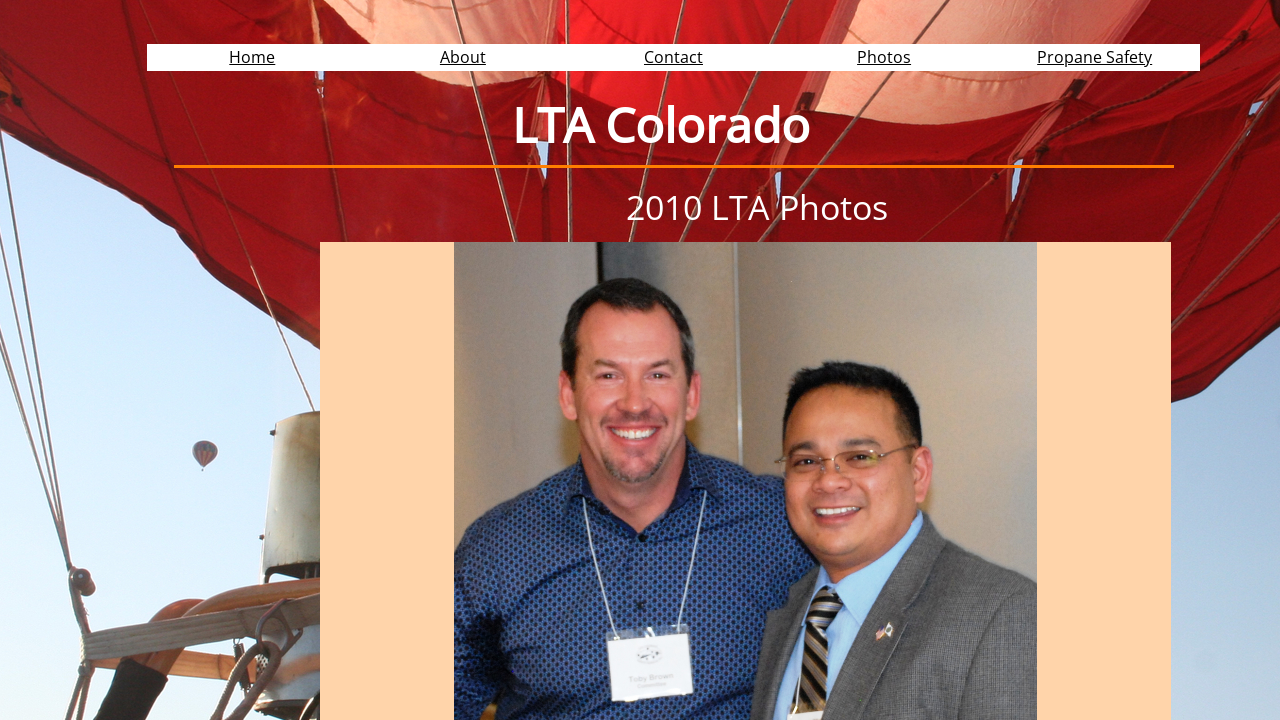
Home (252, 57)
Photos (884, 57)
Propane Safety (1094, 57)
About (463, 57)
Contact (673, 57)
